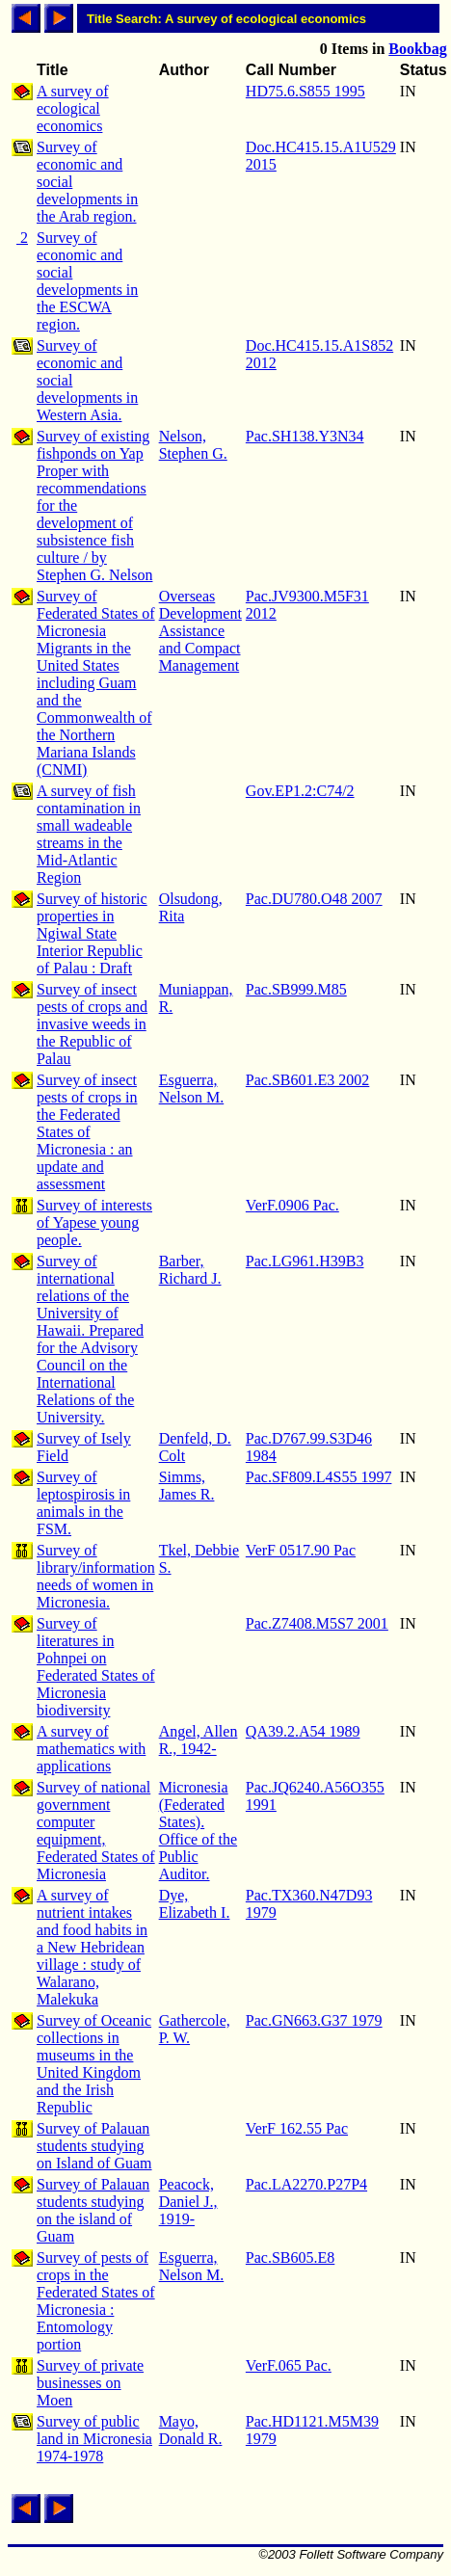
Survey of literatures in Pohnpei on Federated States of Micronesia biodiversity (96, 1666)
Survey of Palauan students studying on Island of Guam (94, 2145)
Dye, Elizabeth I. (194, 1904)
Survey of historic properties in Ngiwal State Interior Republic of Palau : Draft (92, 933)
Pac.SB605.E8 (290, 2257)
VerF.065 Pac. (289, 2365)
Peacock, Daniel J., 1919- (188, 2201)
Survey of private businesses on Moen (90, 2382)
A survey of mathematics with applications (91, 1748)
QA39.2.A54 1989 (303, 1731)
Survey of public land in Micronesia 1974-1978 (94, 2438)
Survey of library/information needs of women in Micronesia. (96, 1576)
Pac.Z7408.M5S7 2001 (317, 1623)
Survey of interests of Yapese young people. (94, 1222)
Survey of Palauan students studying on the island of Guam (93, 2210)
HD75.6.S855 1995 (305, 91)
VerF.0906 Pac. (292, 1205)
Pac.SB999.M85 (296, 989)
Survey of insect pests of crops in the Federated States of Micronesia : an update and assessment (87, 1132)
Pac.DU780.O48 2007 (314, 898)
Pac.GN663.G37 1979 (314, 2020)
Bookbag (417, 48)
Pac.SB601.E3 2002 (307, 1080)
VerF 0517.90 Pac (301, 1550)
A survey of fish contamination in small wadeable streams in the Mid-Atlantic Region (89, 834)
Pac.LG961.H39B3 (305, 1261)
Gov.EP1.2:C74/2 (300, 791)
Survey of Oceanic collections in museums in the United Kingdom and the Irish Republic (94, 2063)
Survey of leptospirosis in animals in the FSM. (83, 1503)
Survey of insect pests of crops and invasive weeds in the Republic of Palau (92, 1024)
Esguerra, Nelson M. (192, 1088)
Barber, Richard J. (190, 1270)
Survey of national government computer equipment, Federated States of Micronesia (96, 1830)
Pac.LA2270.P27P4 (306, 2184)
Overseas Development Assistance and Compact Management (200, 631)
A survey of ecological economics (73, 108)
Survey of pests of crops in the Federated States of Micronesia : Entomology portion (96, 2300)
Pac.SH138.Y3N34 (305, 436)
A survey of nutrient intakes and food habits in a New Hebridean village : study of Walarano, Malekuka (92, 1947)
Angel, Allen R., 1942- (198, 1740)
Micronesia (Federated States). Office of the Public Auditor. (198, 1830)
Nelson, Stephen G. (193, 445)
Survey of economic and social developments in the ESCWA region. (87, 280)
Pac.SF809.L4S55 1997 (319, 1477)
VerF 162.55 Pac (297, 2128)
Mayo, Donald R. (191, 2430)
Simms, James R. (187, 1485)
